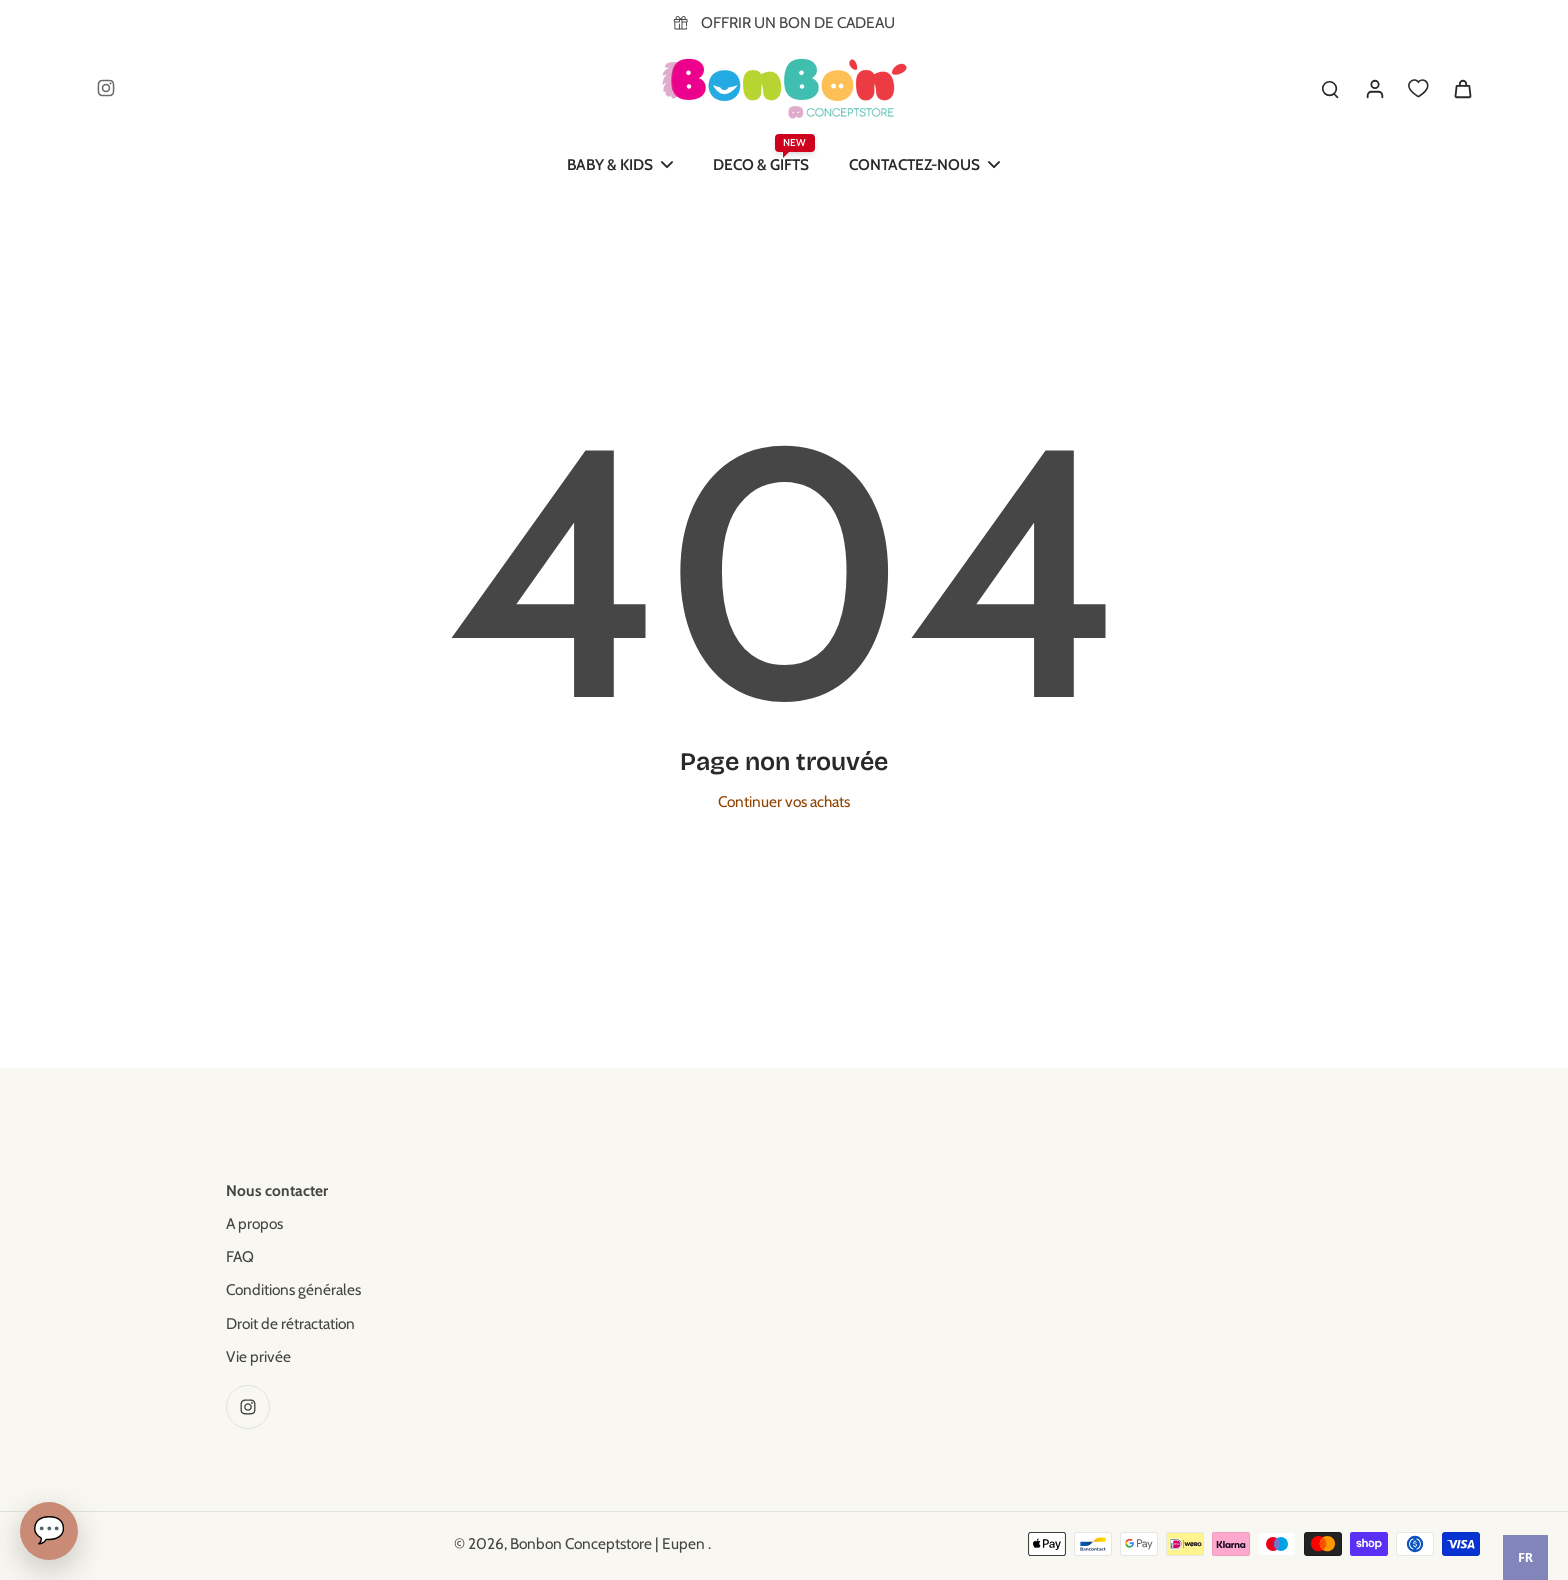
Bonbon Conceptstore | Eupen (609, 1543)
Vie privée (258, 1356)
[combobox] (1525, 1557)
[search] (1330, 88)
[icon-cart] (1462, 88)
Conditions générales (293, 1289)
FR (1525, 1557)
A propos (254, 1223)
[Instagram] (106, 88)
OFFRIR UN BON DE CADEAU (798, 22)
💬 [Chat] (49, 1530)
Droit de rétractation (290, 1323)
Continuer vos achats (784, 801)
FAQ (240, 1256)
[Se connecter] (1374, 88)
